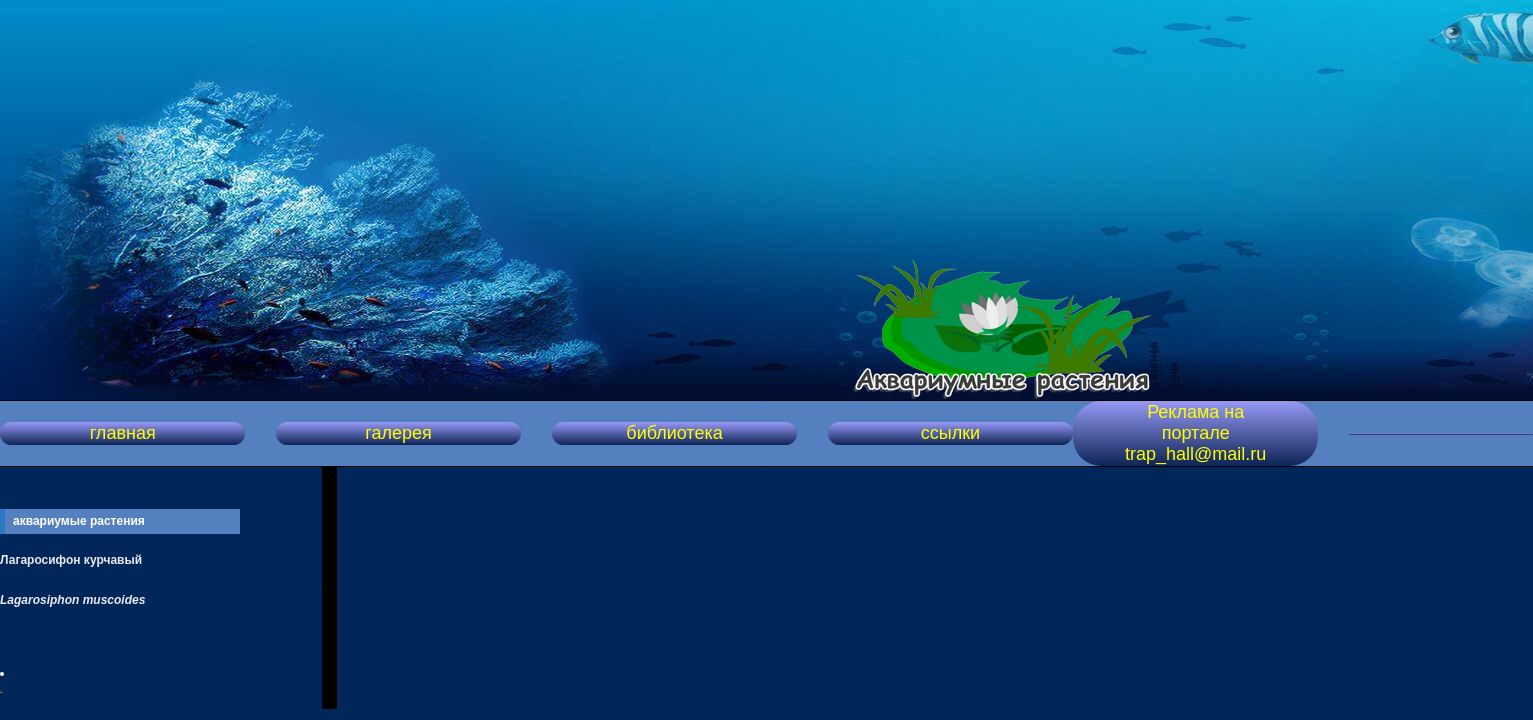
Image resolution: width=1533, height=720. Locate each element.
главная (123, 433)
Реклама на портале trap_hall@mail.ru (1195, 433)
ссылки (950, 433)
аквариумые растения (79, 521)
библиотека (674, 433)
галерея (398, 433)
